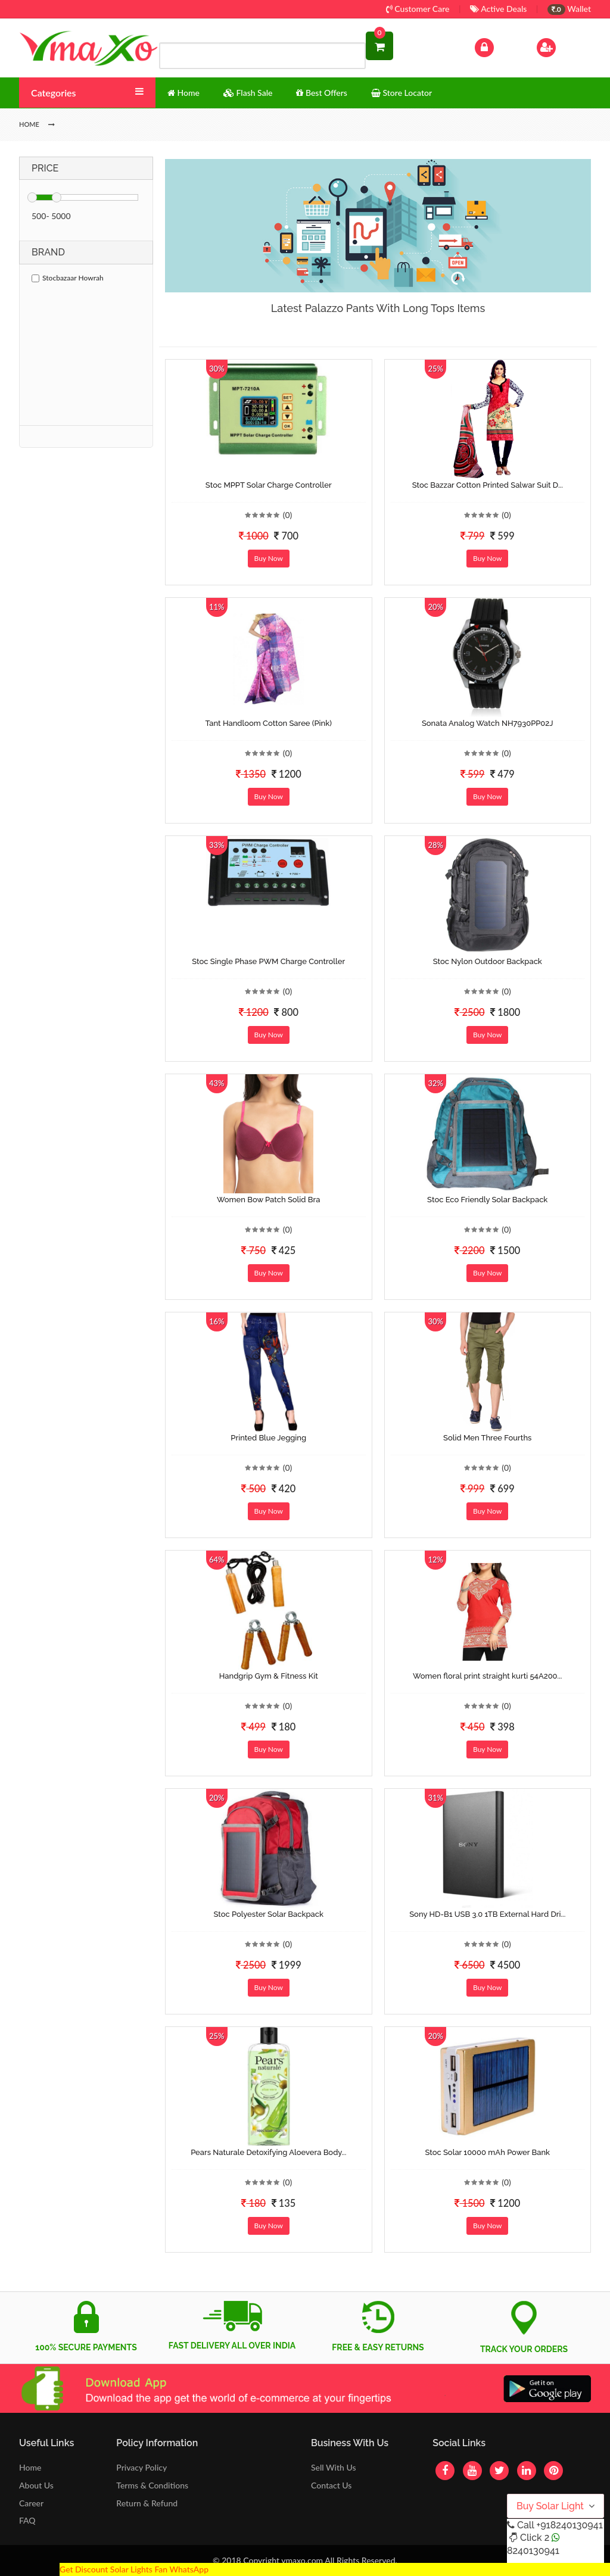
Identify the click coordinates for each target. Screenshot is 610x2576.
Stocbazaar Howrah (68, 277)
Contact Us (331, 2485)
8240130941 (533, 2550)
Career (31, 2503)
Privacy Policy (141, 2467)
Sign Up (561, 46)
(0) (287, 515)
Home (30, 2467)
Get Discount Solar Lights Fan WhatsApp (134, 2569)
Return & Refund (147, 2503)
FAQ (27, 2520)
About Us (36, 2485)
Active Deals (498, 9)
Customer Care (418, 9)
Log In (497, 46)
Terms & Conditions (152, 2485)
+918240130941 (569, 2525)
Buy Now (268, 558)
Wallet (569, 9)
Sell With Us (333, 2467)
